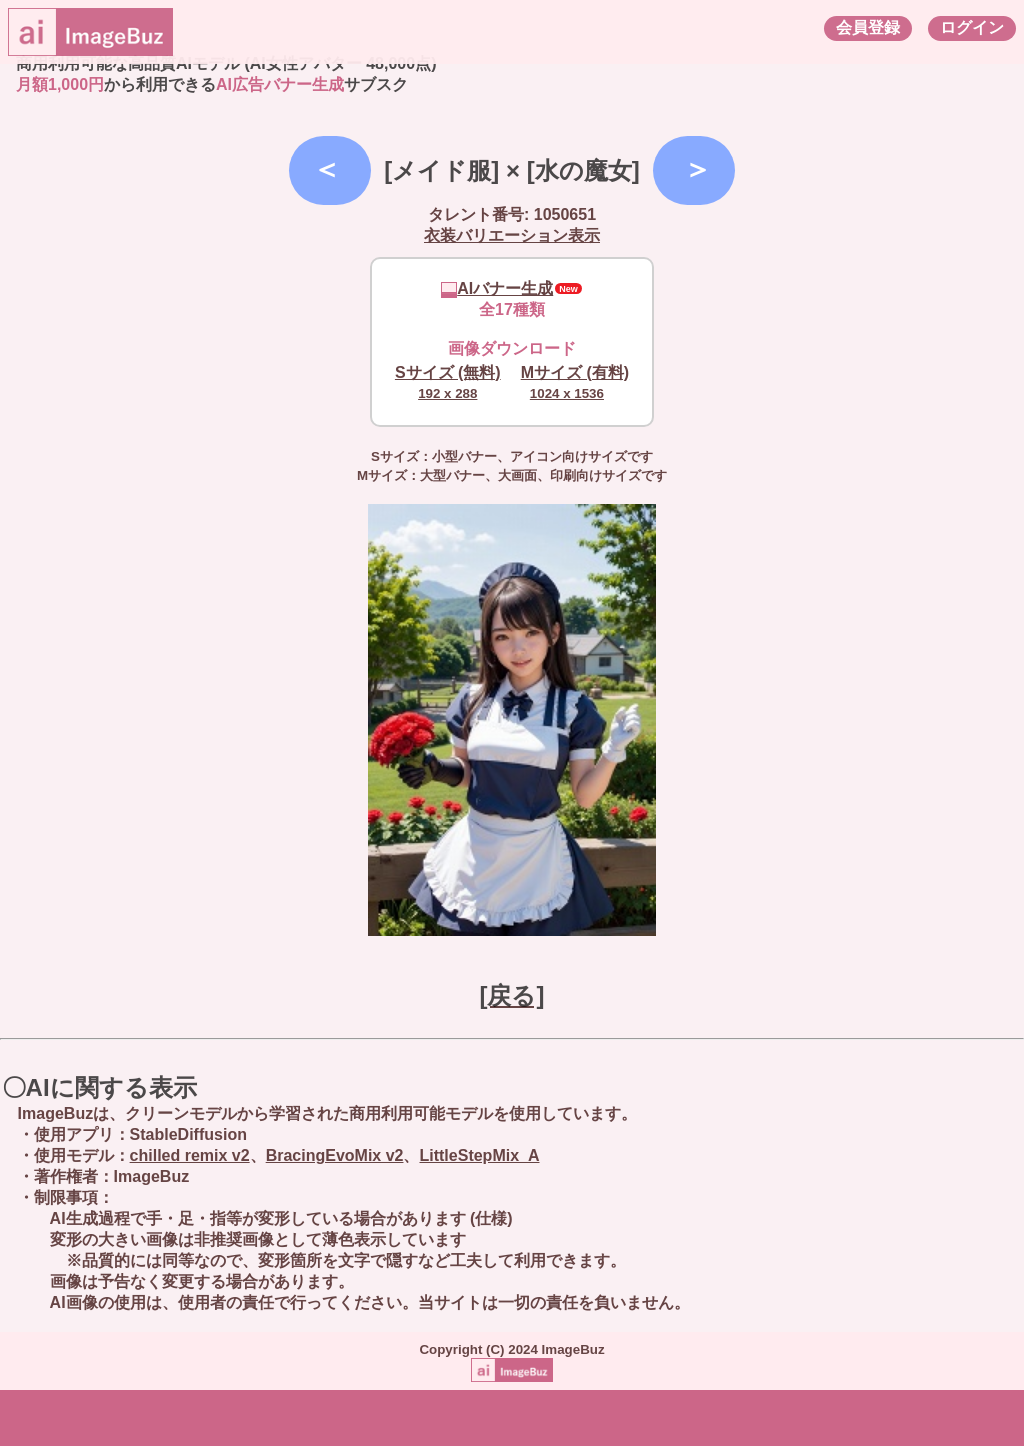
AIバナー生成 (497, 288)
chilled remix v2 (190, 1155)
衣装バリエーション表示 (512, 235)
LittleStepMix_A (479, 1155)
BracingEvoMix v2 (335, 1155)
